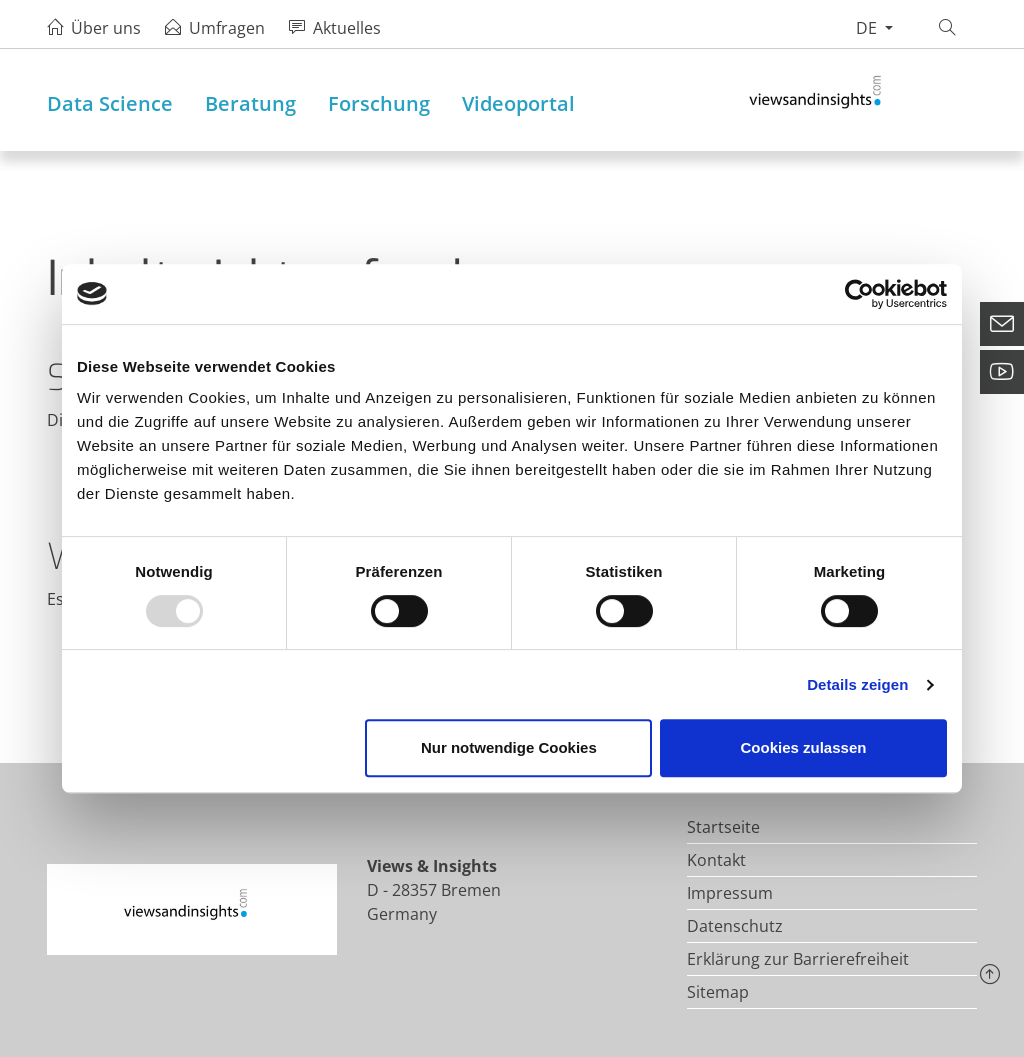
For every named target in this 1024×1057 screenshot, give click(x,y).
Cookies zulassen (804, 747)
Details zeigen (857, 684)
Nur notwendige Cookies (509, 747)
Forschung (379, 103)
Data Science (110, 103)
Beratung (250, 103)
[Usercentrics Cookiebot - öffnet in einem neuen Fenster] (859, 294)
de (868, 28)
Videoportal (518, 103)
